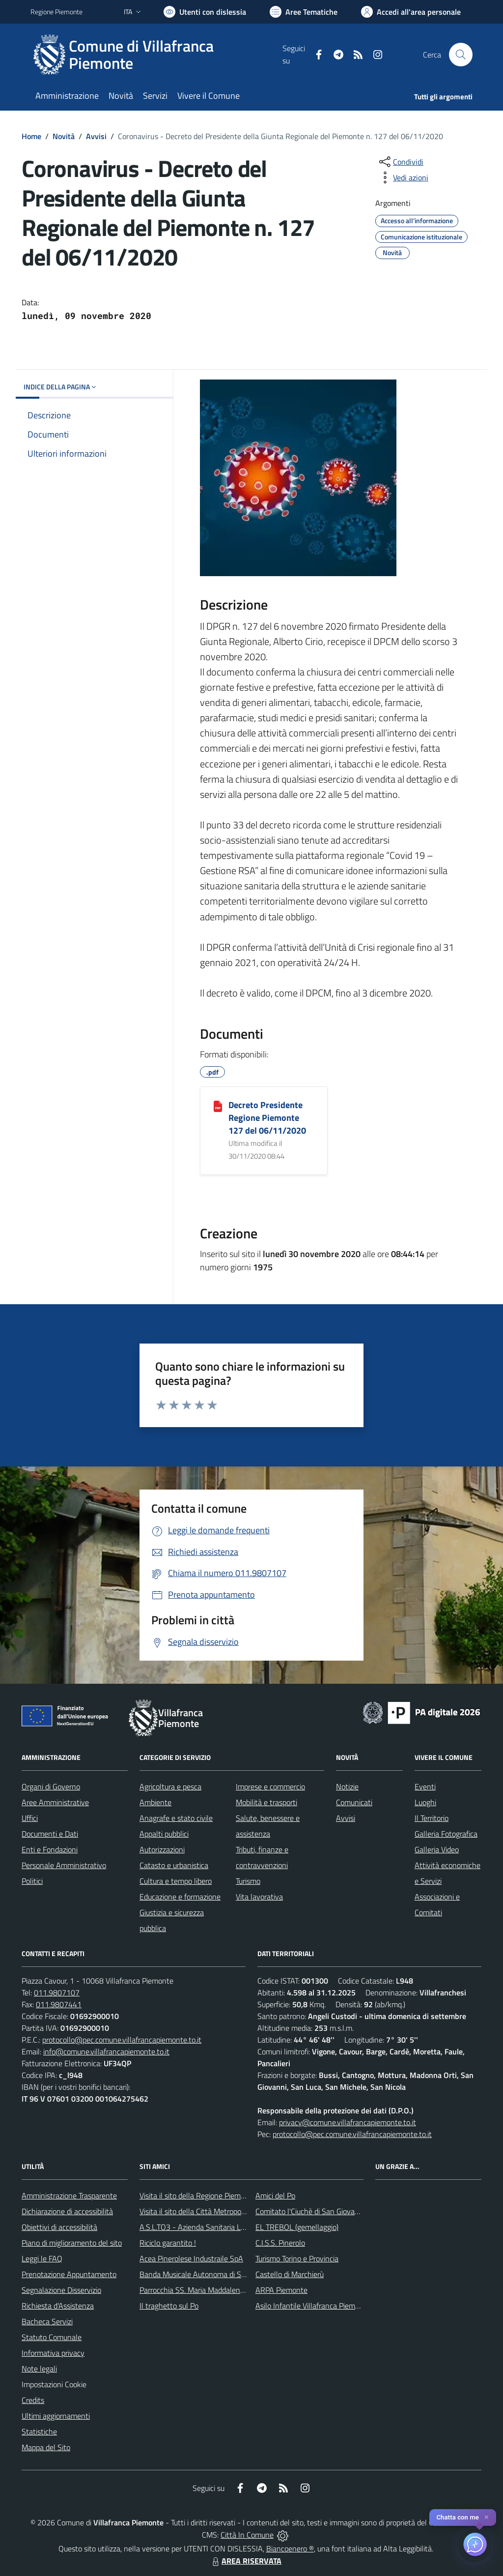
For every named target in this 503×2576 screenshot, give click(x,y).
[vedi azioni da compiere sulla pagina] (402, 177)
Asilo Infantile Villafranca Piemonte (312, 2306)
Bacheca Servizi (47, 2321)
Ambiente (155, 1802)
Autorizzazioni (162, 1849)
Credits (33, 2400)
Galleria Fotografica (446, 1834)
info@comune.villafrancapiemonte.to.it (106, 2051)
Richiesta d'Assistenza (58, 2306)
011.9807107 (57, 1992)
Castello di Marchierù (289, 2274)
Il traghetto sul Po (169, 2306)
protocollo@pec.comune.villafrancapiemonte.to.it (121, 2040)
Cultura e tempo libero (176, 1881)
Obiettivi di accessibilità (59, 2227)
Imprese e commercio (270, 1786)
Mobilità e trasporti (266, 1802)
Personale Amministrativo (64, 1865)
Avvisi (96, 136)
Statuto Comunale (52, 2337)
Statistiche (39, 2431)
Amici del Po (275, 2195)
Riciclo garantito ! (168, 2243)
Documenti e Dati (50, 1834)
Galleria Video (437, 1849)
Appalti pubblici (164, 1834)
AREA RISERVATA (245, 2561)
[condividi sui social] (400, 162)
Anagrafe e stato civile (176, 1818)
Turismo (248, 1881)
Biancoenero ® (290, 2548)
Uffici (30, 1818)
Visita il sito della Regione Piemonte (198, 2195)
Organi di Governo (51, 1786)
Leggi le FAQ (42, 2258)
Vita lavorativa (259, 1897)
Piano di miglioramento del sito (72, 2243)
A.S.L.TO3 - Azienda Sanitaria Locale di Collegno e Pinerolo (235, 2227)
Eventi (425, 1786)
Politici (32, 1881)
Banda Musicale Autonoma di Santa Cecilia (209, 2274)
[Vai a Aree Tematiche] (303, 12)
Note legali (39, 2368)
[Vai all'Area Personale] (411, 12)
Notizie (347, 1786)
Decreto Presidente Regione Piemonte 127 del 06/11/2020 (267, 1117)
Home (31, 136)
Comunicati (354, 1802)
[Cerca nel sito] (461, 54)
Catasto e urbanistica (174, 1865)
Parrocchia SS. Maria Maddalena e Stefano (209, 2290)
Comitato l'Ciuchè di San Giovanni (310, 2211)
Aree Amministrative (55, 1802)
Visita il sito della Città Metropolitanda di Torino (216, 2211)
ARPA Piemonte (281, 2290)
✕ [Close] (486, 2517)
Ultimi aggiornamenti (56, 2416)
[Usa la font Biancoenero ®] (205, 12)
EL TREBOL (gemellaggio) (296, 2227)
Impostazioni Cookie (54, 2384)
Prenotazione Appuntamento (69, 2274)
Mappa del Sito (46, 2447)
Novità (64, 136)
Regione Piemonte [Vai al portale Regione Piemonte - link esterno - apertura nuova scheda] (56, 11)
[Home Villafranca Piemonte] (156, 54)
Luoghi (425, 1802)
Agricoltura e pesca (170, 1786)
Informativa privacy (53, 2353)
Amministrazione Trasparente (69, 2195)
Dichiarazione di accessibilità (67, 2211)
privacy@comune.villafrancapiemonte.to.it (347, 2122)
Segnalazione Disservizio (61, 2290)
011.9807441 (59, 2004)
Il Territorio (431, 1818)
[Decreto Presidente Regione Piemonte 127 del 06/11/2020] (218, 1105)
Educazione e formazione (180, 1897)
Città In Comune (247, 2535)
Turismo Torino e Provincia (296, 2258)
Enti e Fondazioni (50, 1849)
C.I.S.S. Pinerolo (280, 2243)
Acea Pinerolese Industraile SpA (191, 2258)
